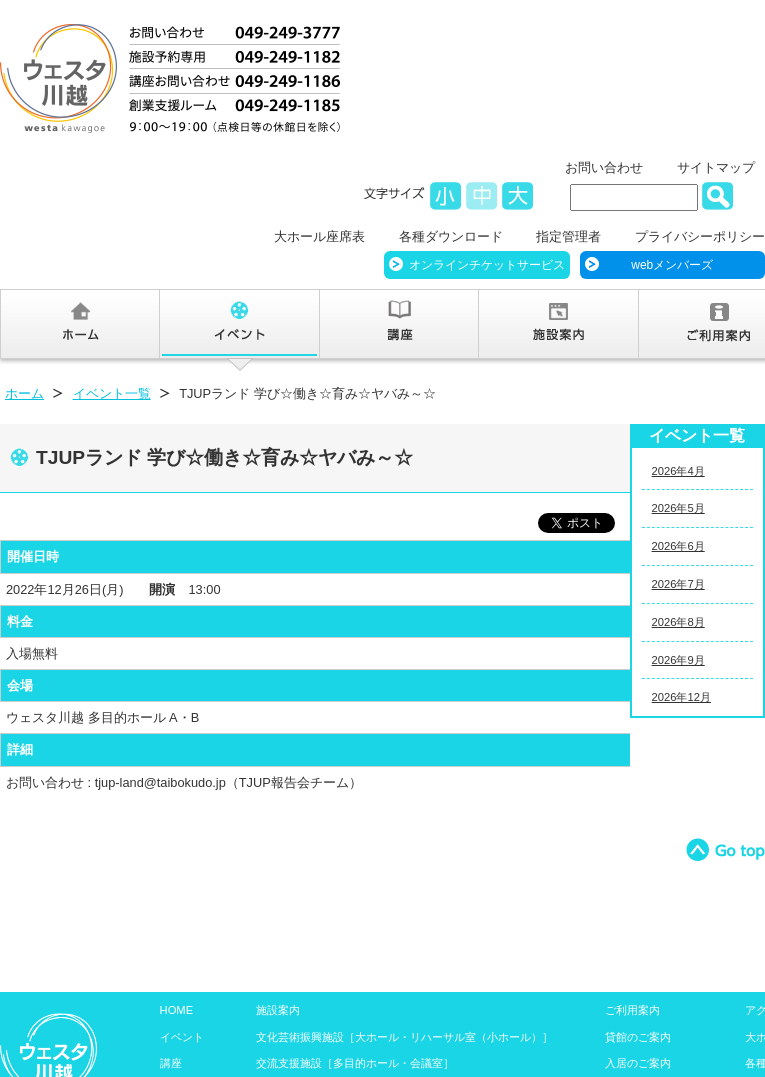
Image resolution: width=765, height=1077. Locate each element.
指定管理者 (568, 236)
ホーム (24, 393)
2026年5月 (678, 508)
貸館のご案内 (638, 1037)
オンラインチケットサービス (487, 265)
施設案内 (278, 1010)
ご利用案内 (632, 1010)
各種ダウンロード (451, 236)
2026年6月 (678, 546)
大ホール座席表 (319, 236)
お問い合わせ (604, 167)
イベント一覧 (112, 393)
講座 (171, 1063)
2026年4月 (678, 471)
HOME (177, 1010)
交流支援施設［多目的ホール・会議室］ (355, 1063)
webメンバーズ (672, 265)
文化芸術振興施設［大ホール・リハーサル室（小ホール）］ (404, 1037)
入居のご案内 (638, 1063)
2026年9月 (678, 660)
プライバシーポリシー (700, 236)
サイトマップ (716, 167)
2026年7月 (678, 584)
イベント (182, 1037)
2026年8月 (678, 622)
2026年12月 (681, 697)
